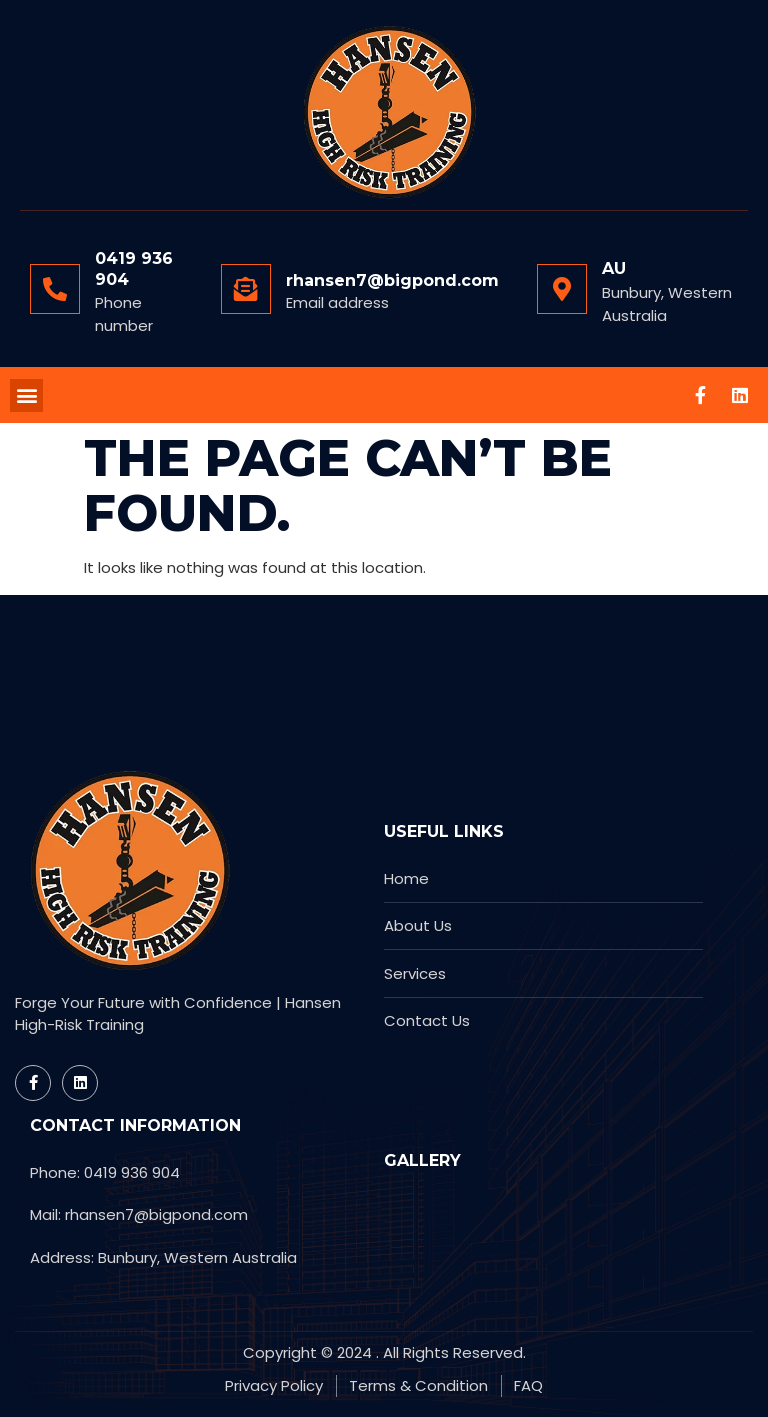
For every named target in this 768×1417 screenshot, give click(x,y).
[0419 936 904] (55, 289)
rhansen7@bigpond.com (392, 280)
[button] (26, 395)
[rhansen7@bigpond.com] (246, 289)
